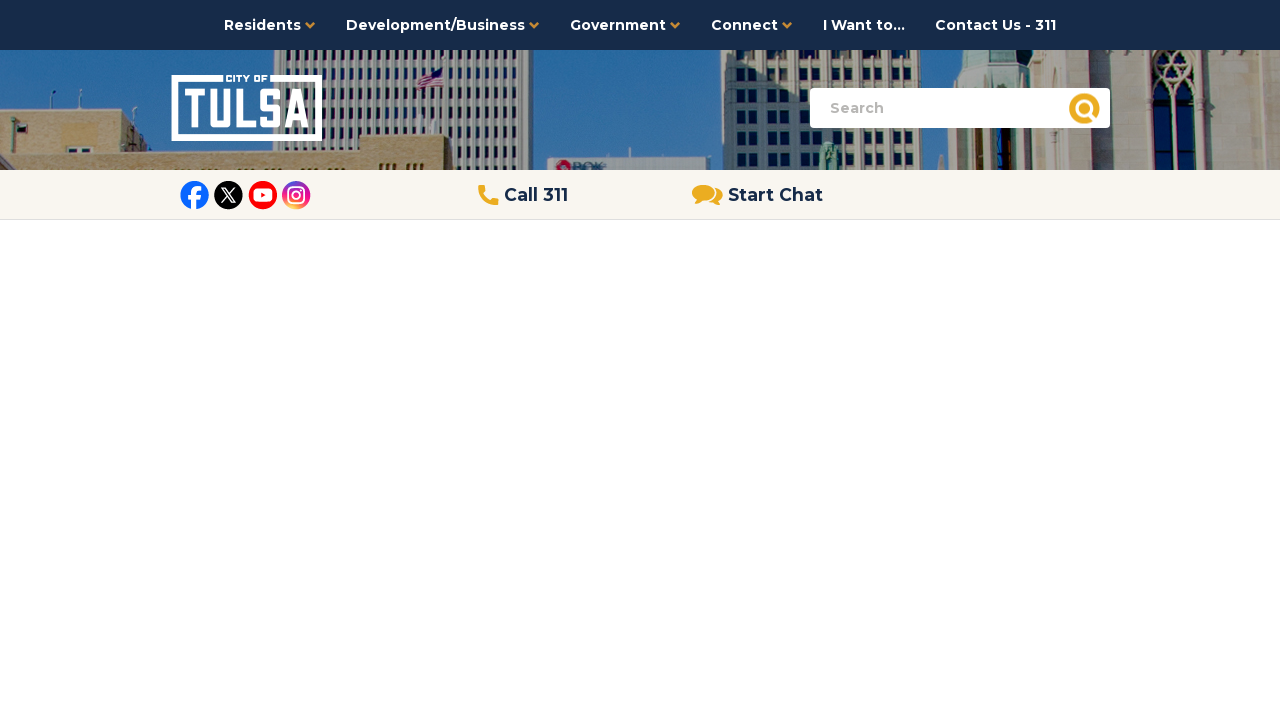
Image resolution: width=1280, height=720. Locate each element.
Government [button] (625, 25)
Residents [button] (270, 25)
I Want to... (864, 25)
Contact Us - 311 (995, 25)
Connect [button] (752, 25)
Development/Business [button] (443, 25)
